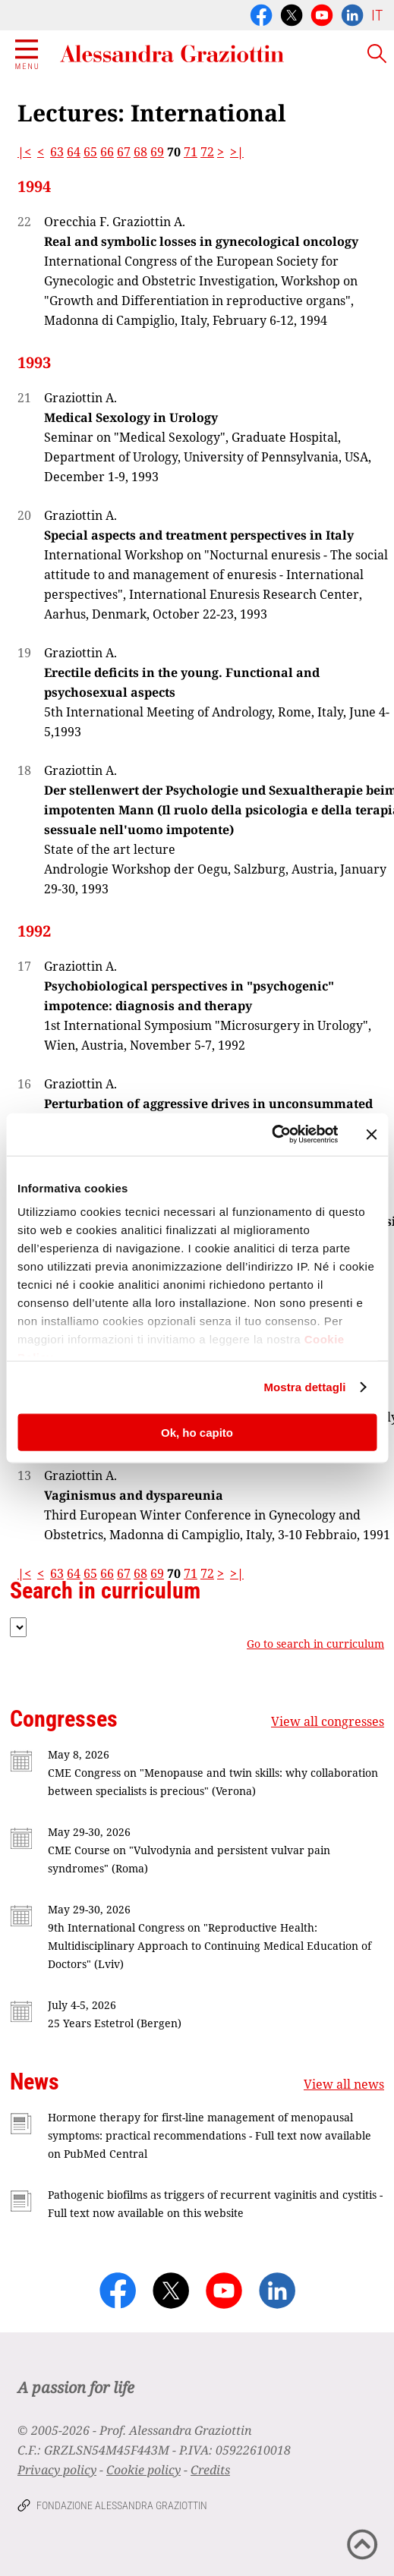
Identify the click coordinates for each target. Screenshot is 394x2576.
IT (377, 15)
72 (207, 151)
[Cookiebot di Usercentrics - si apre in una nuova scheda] (271, 1135)
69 (157, 151)
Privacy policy (56, 2469)
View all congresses (327, 1721)
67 (124, 151)
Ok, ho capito (197, 1431)
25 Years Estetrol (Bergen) (114, 2023)
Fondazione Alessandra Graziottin (121, 2505)
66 (107, 151)
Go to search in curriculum (315, 1644)
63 (57, 151)
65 (90, 151)
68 (140, 151)
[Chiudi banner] (371, 1134)
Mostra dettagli (304, 1387)
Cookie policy (143, 2469)
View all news (344, 2084)
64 (73, 151)
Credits (210, 2469)
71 (190, 151)
